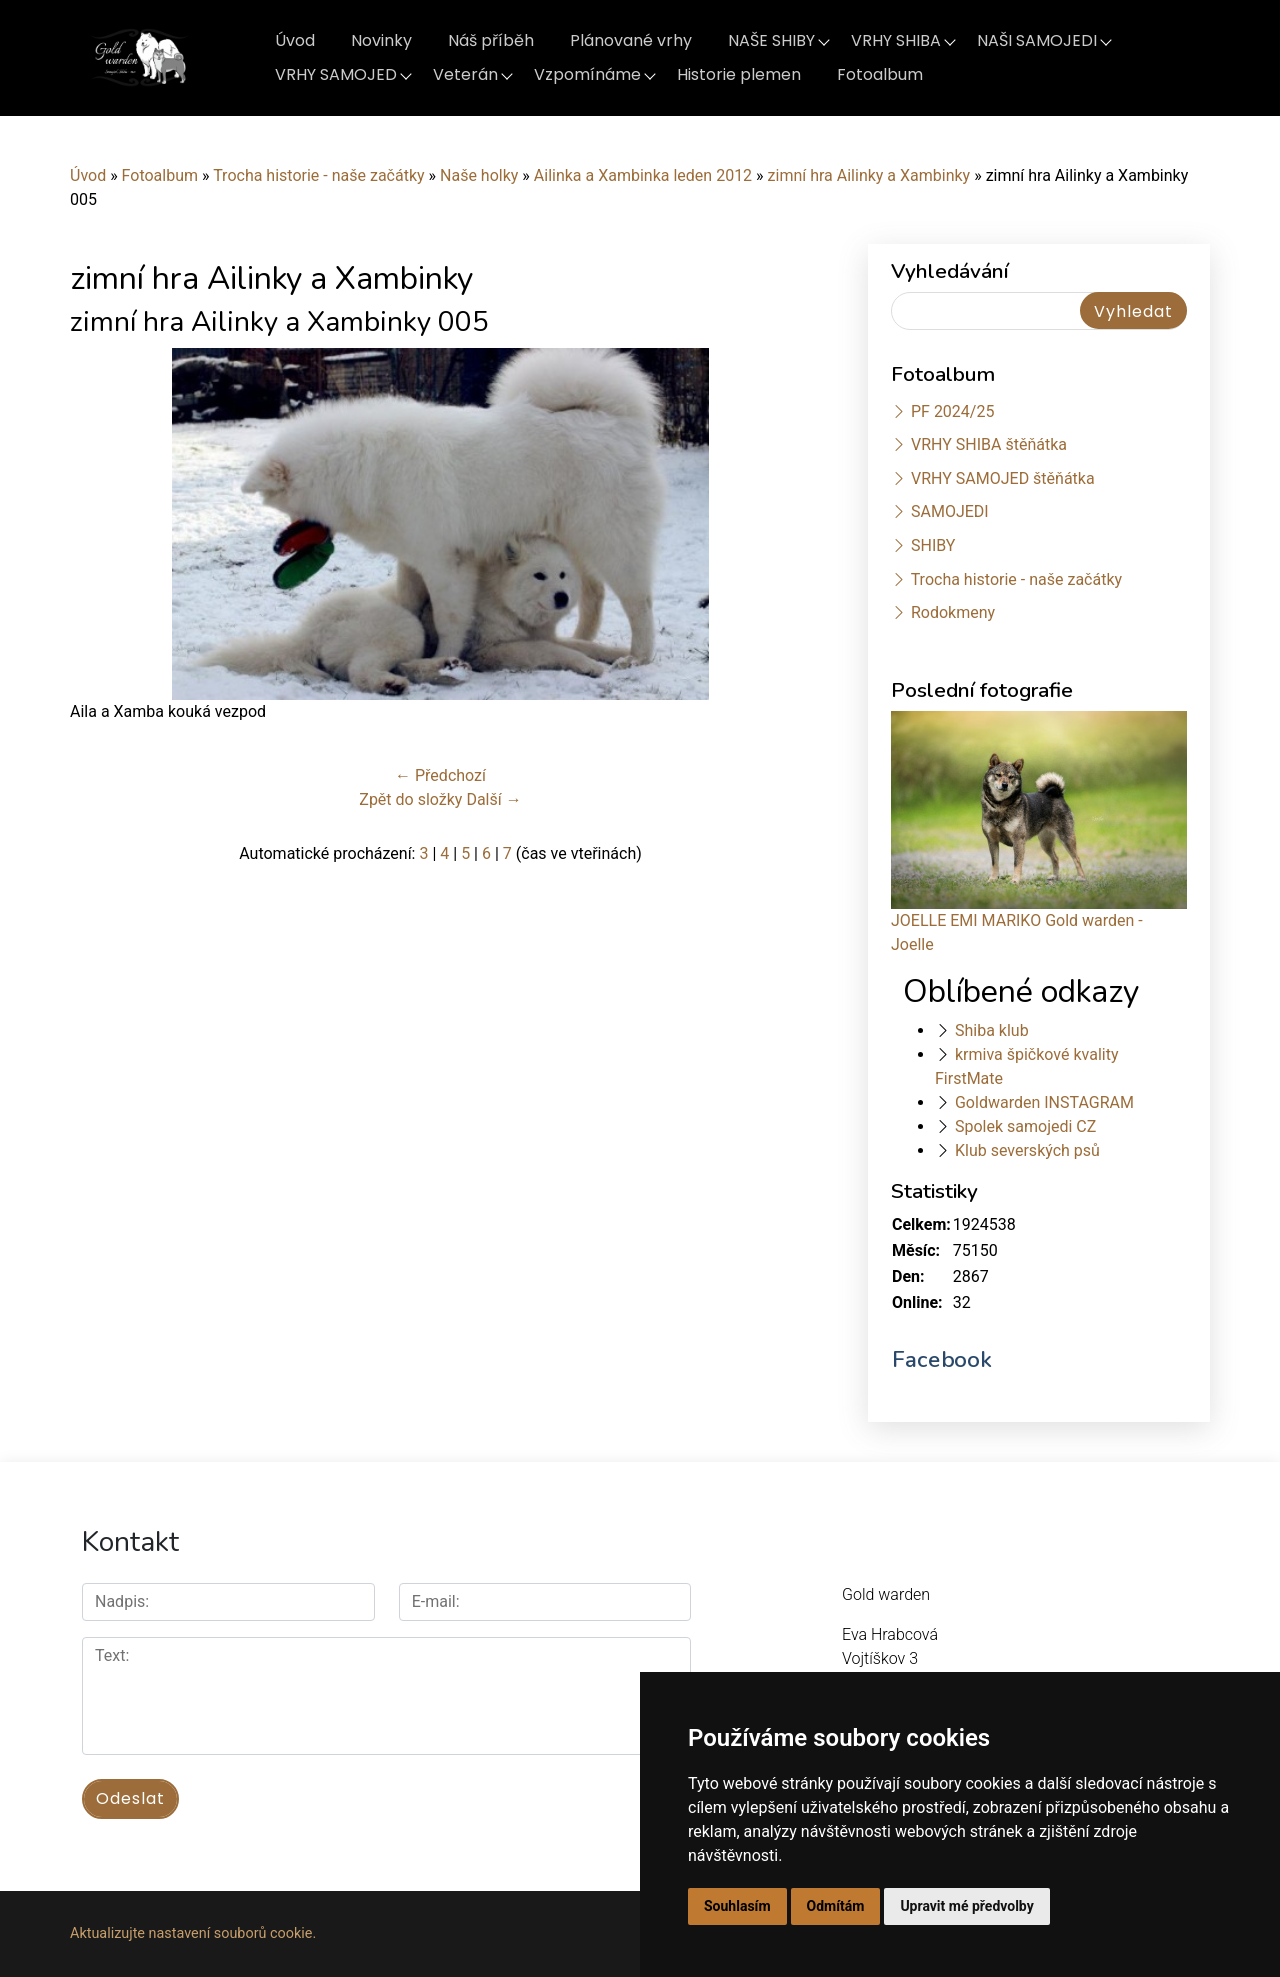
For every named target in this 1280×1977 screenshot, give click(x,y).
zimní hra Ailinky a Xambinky (869, 175)
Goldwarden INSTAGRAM (1044, 1102)
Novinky (381, 40)
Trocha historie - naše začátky (318, 175)
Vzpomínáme (587, 74)
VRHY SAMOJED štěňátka (1003, 478)
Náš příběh (491, 40)
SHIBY (933, 545)
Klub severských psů (1027, 1150)
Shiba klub (992, 1030)
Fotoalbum (880, 74)
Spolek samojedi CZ (1025, 1126)
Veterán (465, 74)
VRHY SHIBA (896, 40)
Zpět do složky (410, 799)
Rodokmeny (953, 612)
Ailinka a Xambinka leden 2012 (643, 175)
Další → (493, 799)
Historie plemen (739, 74)
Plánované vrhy (631, 40)
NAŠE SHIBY (771, 40)
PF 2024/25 (952, 411)
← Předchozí (440, 775)
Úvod (295, 40)
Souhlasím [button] (737, 1906)
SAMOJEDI (950, 511)
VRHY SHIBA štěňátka (989, 444)
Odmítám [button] (836, 1906)
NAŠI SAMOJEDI (1037, 40)
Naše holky (481, 175)
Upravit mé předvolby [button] (966, 1906)
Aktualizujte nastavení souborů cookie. (193, 1933)
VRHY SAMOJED (336, 74)
